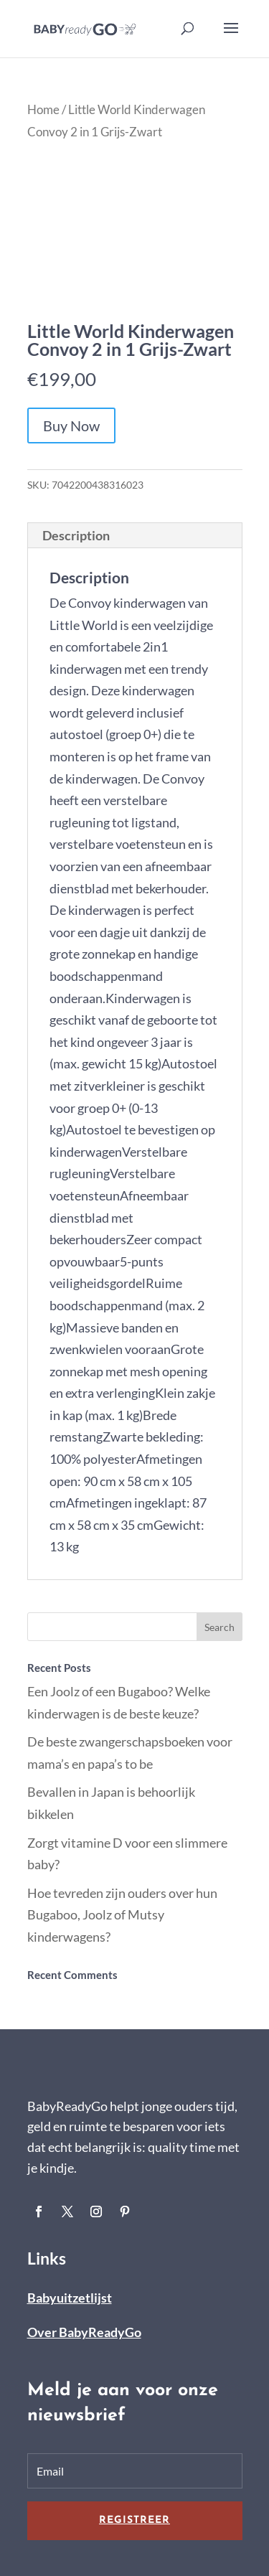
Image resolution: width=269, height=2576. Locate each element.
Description (76, 535)
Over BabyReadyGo (84, 2332)
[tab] (135, 535)
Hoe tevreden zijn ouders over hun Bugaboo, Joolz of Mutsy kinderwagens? (122, 1915)
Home (43, 110)
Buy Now (71, 425)
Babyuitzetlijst (69, 2297)
